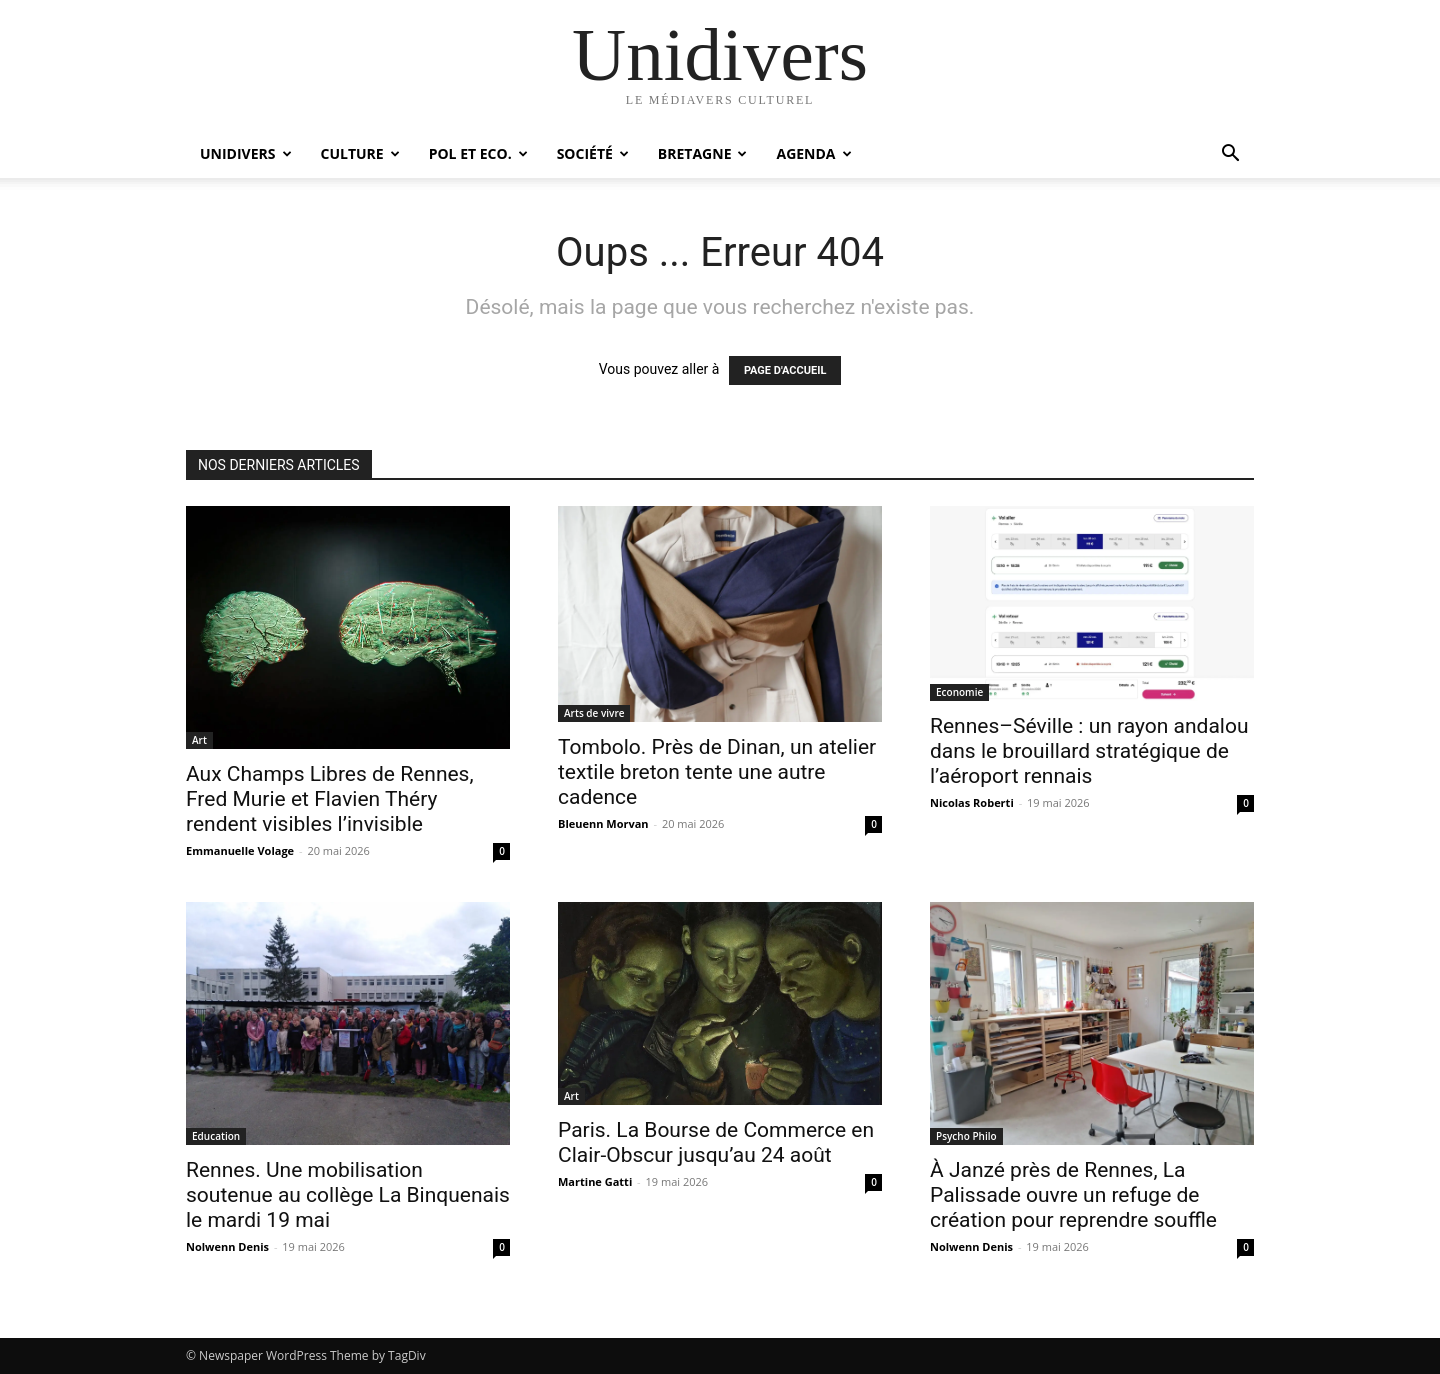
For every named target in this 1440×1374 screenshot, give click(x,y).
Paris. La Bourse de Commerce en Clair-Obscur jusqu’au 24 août (716, 1142)
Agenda (813, 153)
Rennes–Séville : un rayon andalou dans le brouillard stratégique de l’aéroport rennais (1089, 751)
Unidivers (246, 153)
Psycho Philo (966, 1136)
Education (216, 1136)
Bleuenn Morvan (603, 823)
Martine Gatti (595, 1181)
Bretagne (703, 153)
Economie (959, 692)
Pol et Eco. (478, 153)
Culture (360, 153)
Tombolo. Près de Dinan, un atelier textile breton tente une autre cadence (717, 772)
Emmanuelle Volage (240, 850)
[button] (1230, 155)
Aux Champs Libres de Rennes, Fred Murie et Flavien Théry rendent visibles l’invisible (330, 799)
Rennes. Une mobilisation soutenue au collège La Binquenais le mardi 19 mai (348, 1195)
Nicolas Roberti (972, 802)
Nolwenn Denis (227, 1246)
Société (593, 153)
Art (199, 740)
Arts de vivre (594, 713)
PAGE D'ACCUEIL (785, 370)
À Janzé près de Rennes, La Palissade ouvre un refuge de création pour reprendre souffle (1073, 1195)
